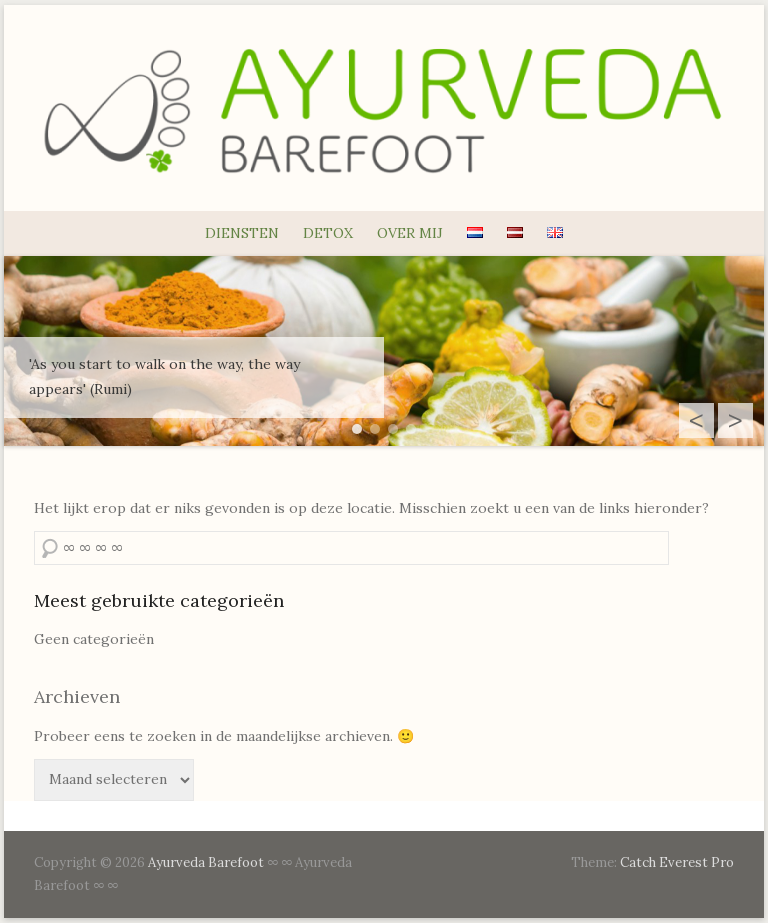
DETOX (328, 233)
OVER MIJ (410, 233)
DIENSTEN (242, 233)
